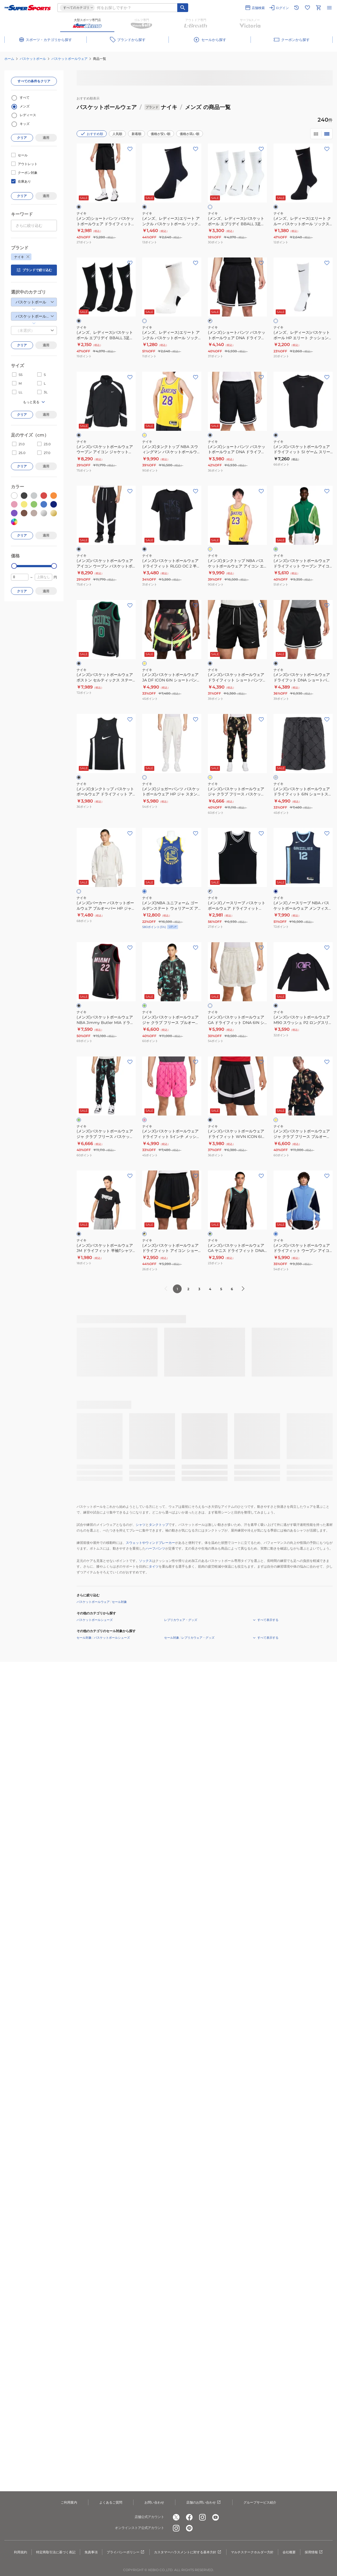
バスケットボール (33, 59)
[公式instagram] (202, 2517)
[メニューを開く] (329, 7)
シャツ (141, 1525)
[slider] (14, 566)
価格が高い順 (189, 134)
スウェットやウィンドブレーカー (150, 1543)
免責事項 (91, 2552)
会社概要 (289, 2552)
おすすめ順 (91, 133)
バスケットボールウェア (69, 59)
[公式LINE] (189, 2528)
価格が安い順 (160, 134)
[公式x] (176, 2517)
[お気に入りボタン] (130, 149)
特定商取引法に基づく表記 (55, 2552)
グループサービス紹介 (259, 2502)
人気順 (117, 134)
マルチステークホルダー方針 (252, 2552)
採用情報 (314, 2552)
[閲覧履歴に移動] (296, 7)
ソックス (145, 1561)
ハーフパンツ (155, 1548)
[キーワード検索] (182, 7)
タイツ (154, 1566)
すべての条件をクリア (34, 81)
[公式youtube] (215, 2517)
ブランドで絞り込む (34, 270)
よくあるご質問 (110, 2502)
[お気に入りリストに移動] (307, 7)
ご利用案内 (69, 2502)
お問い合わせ (154, 2502)
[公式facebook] (189, 2517)
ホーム (9, 59)
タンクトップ (158, 1525)
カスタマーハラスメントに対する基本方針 (188, 2552)
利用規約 (20, 2552)
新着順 (136, 134)
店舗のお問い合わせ (203, 2502)
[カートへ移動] (318, 7)
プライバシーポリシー (126, 2552)
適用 (46, 138)
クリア (22, 138)
